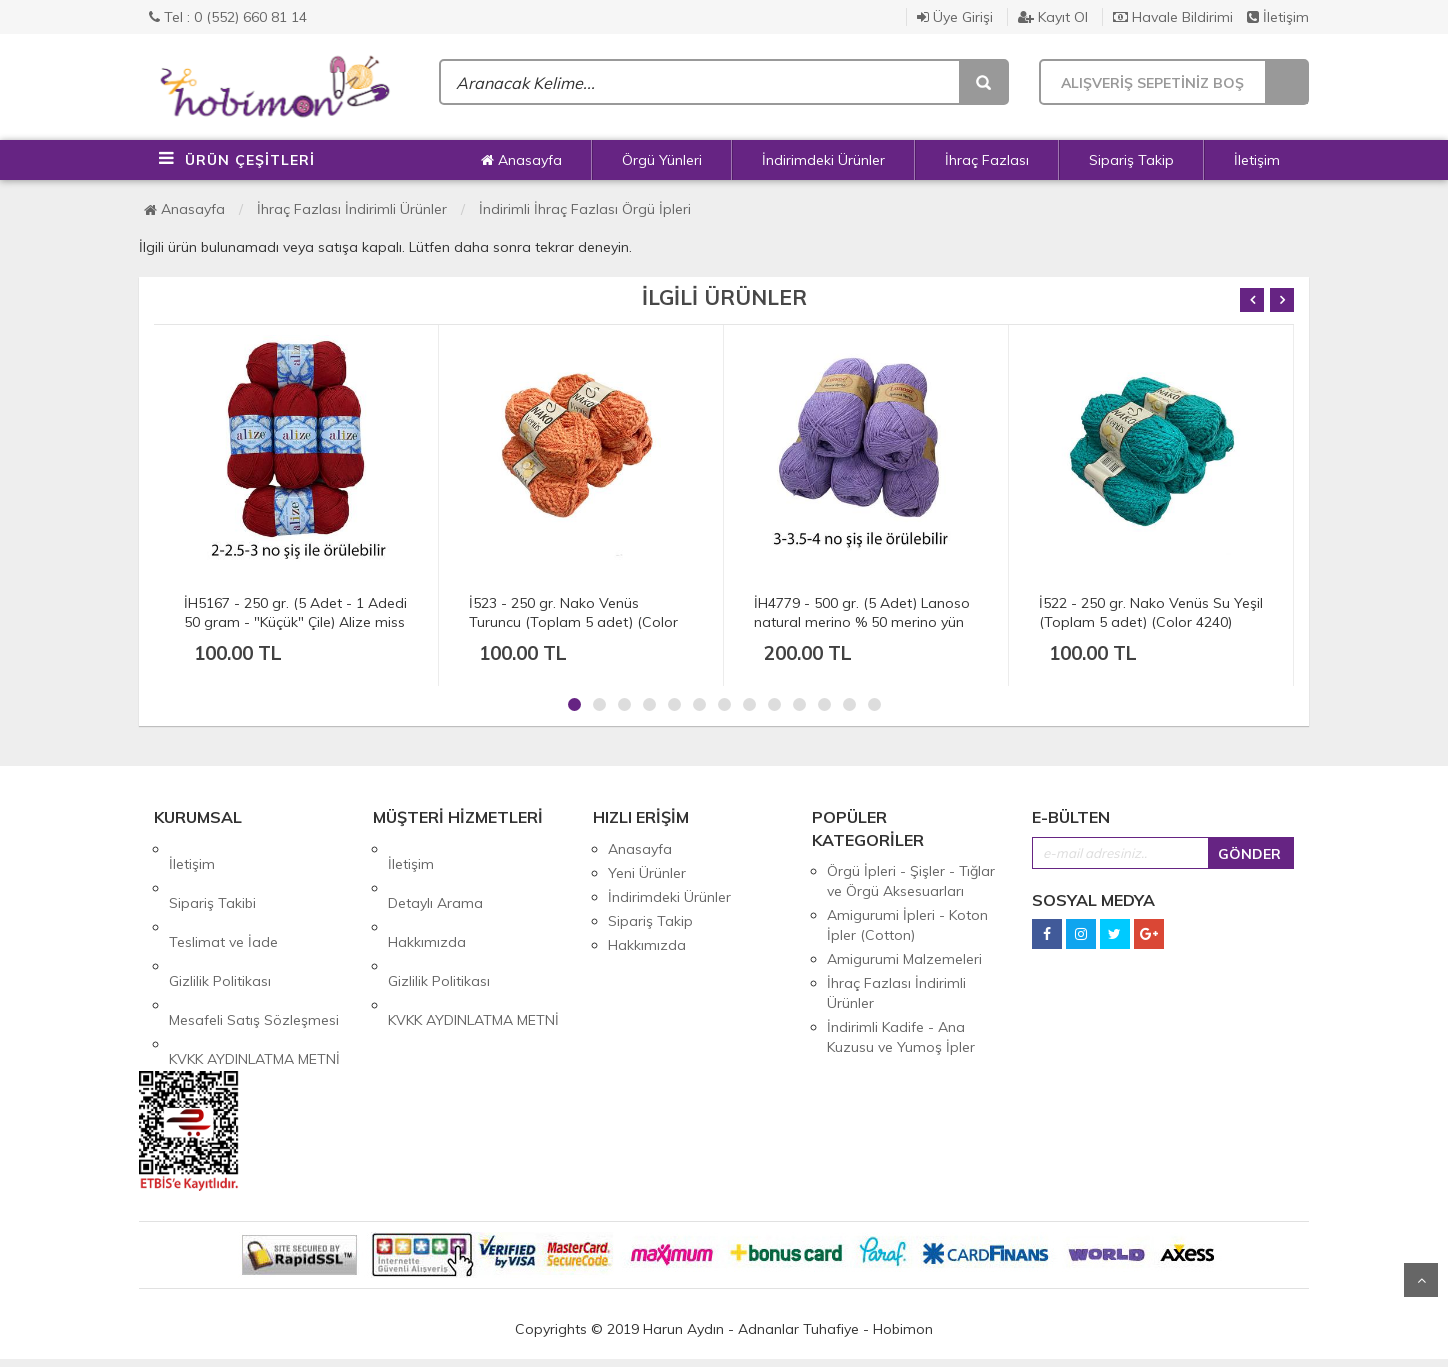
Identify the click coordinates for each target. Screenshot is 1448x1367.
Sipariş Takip (1131, 160)
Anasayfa (521, 160)
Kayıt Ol (1053, 17)
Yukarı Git (1421, 1280)
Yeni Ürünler (647, 873)
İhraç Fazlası (987, 160)
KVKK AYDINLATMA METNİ (254, 969)
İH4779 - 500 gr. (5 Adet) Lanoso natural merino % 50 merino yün (862, 612)
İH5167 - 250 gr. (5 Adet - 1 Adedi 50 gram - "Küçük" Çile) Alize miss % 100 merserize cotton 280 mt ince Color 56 (295, 631)
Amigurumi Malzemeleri (904, 959)
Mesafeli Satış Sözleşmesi (254, 945)
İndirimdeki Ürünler (823, 160)
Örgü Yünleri (662, 160)
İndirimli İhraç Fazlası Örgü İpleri (585, 209)
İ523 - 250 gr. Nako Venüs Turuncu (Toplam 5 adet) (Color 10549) (573, 622)
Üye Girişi (955, 17)
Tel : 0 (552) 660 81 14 (228, 17)
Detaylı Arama (435, 873)
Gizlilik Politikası (220, 921)
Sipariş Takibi (212, 873)
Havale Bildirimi (1173, 17)
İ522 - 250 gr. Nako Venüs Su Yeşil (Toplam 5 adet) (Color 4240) (1151, 612)
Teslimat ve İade (223, 897)
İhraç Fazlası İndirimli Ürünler (352, 209)
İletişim (1278, 17)
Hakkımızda (427, 897)
